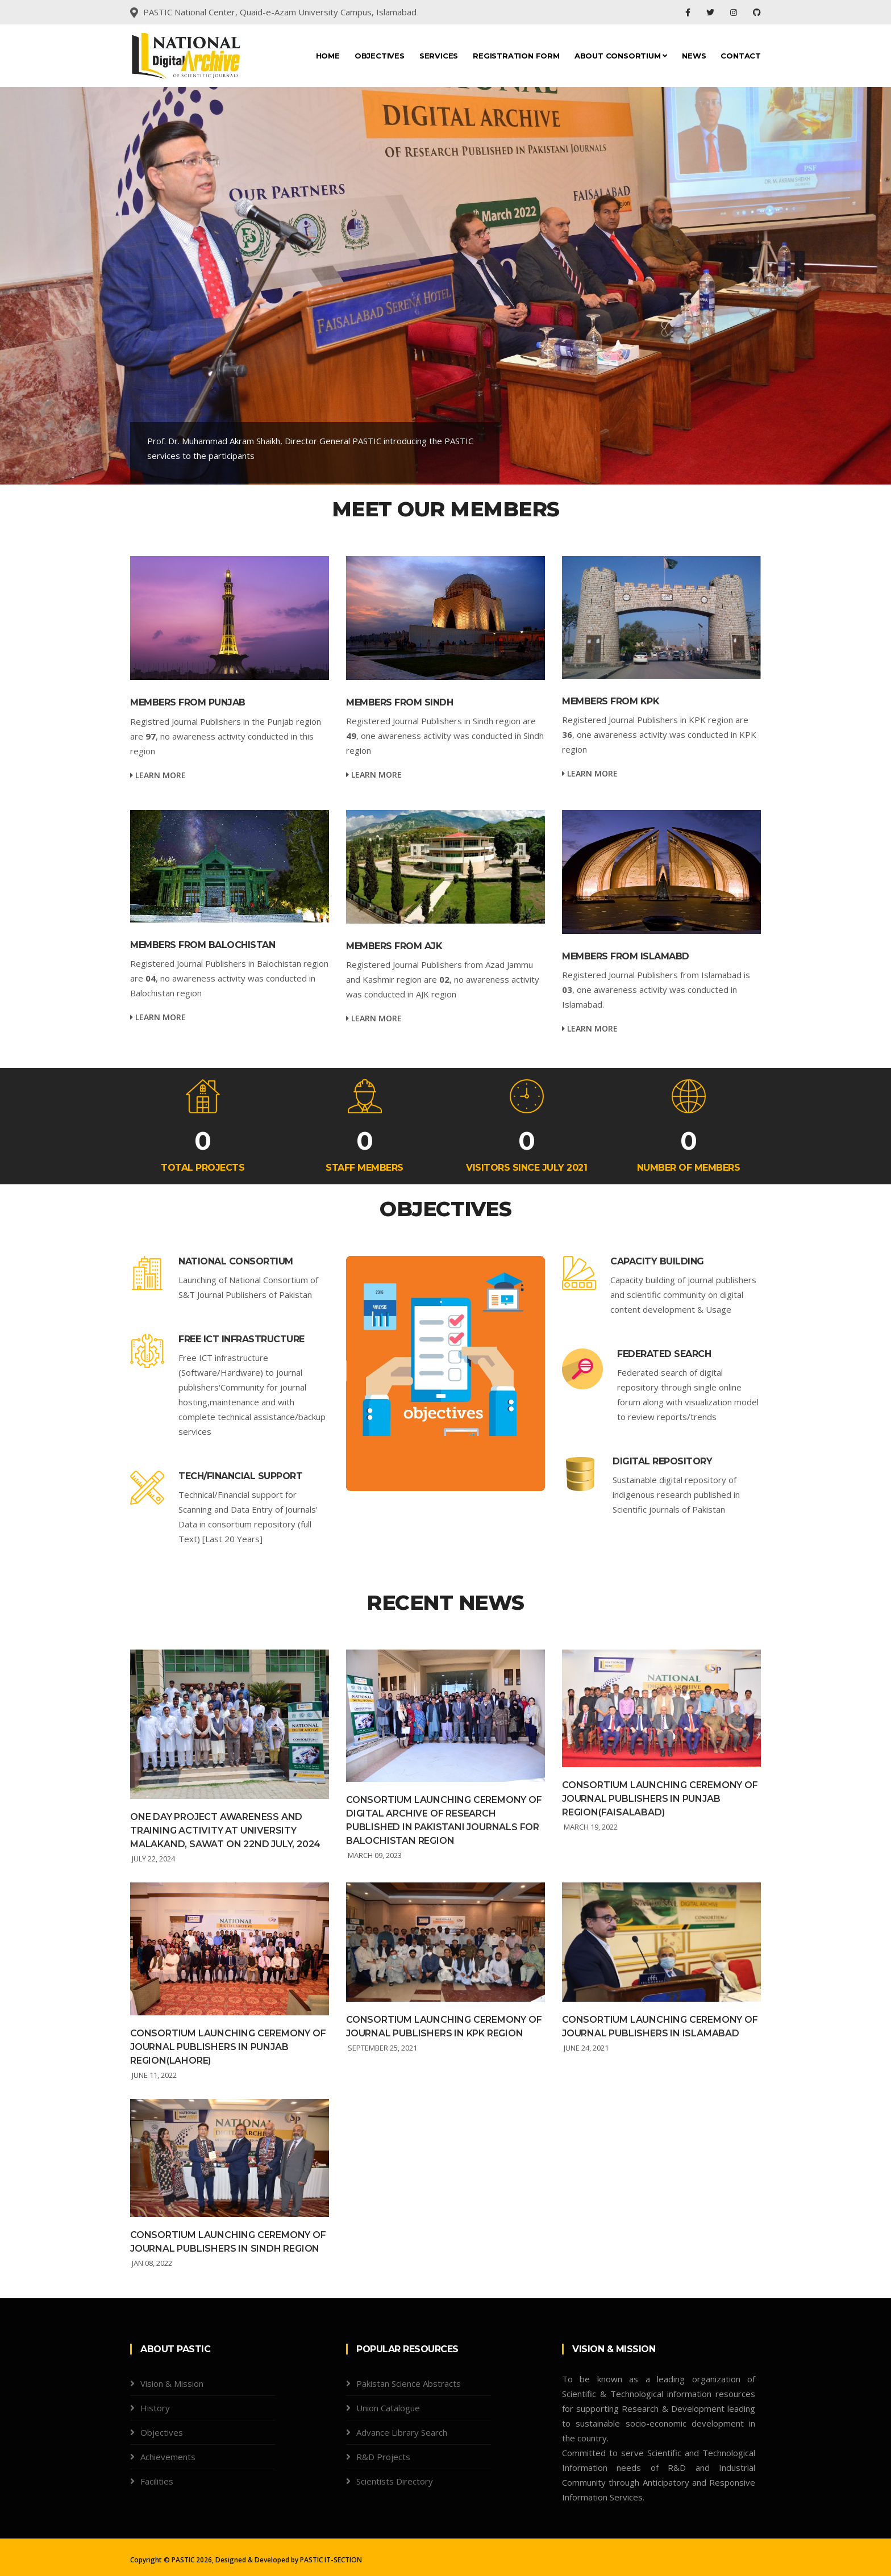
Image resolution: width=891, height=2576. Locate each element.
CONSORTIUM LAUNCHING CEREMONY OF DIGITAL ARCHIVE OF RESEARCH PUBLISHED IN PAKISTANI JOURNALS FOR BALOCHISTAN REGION (444, 1820)
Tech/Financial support (240, 1476)
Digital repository (662, 1461)
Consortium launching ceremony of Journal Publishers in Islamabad (660, 2026)
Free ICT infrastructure (241, 1339)
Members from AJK (394, 946)
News (694, 55)
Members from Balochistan (202, 945)
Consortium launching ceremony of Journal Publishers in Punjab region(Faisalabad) (660, 1799)
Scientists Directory (394, 2481)
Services (438, 55)
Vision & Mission (171, 2383)
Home (328, 55)
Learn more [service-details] (158, 775)
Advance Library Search (401, 2432)
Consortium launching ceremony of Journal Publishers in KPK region (444, 2026)
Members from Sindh (399, 702)
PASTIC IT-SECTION (331, 2560)
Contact (741, 55)
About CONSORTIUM (620, 55)
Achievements (167, 2456)
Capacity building (657, 1261)
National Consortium (235, 1261)
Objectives (380, 55)
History (155, 2408)
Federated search (664, 1353)
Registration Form (516, 55)
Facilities (156, 2481)
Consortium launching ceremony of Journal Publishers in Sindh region (228, 2242)
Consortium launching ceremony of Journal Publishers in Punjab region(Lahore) (228, 2047)
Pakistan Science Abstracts (408, 2383)
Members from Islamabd (625, 956)
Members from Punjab (187, 702)
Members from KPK (610, 701)
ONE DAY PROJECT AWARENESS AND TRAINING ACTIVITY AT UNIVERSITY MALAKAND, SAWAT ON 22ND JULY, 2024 (225, 1830)
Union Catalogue (388, 2408)
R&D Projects (383, 2456)
